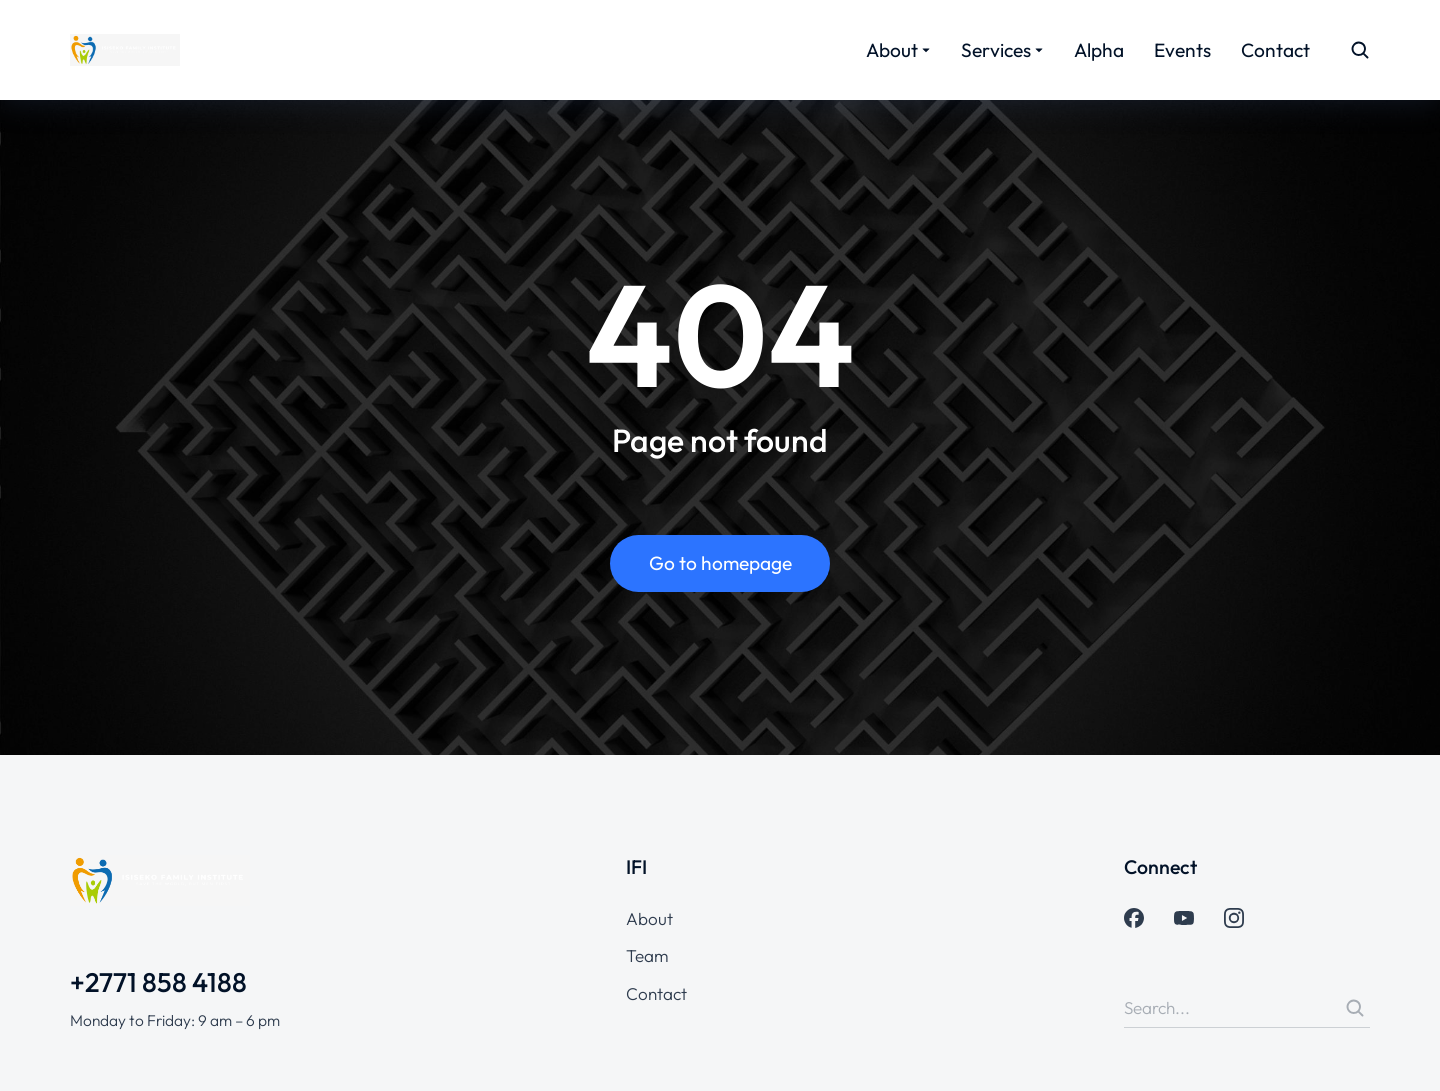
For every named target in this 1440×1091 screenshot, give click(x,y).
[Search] (1355, 1008)
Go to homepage (720, 563)
